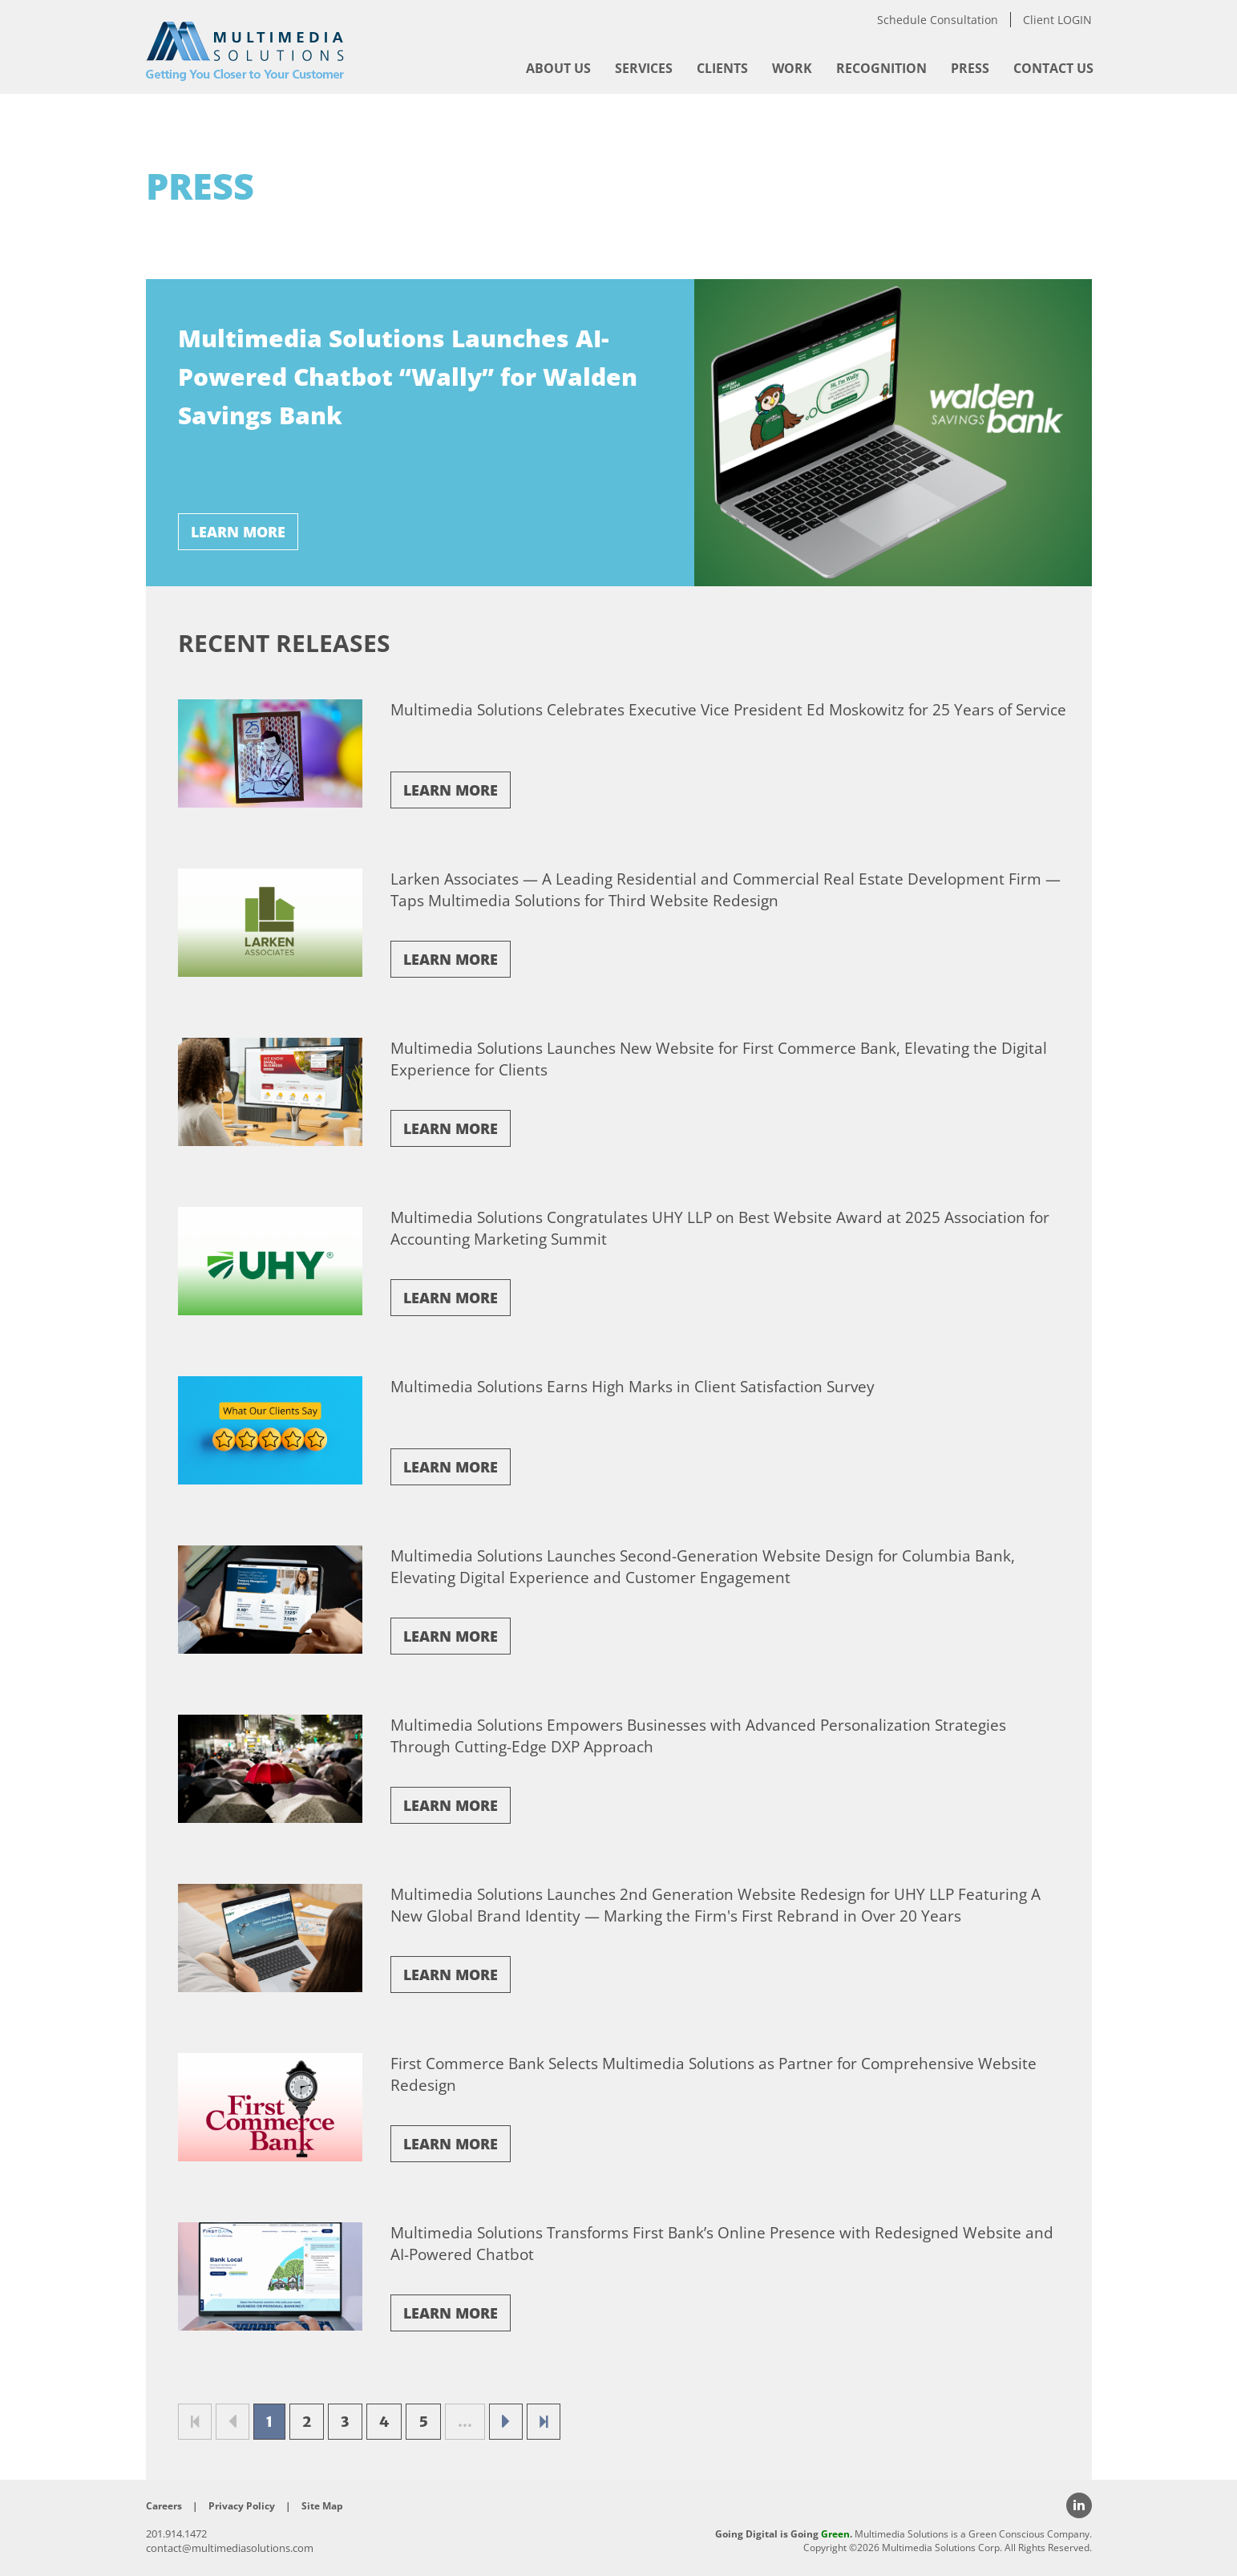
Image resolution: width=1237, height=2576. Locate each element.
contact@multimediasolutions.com (229, 2548)
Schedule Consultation (937, 19)
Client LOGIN (1057, 19)
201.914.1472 (176, 2533)
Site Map (322, 2506)
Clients (722, 68)
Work (792, 68)
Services (644, 68)
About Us (558, 68)
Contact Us (1053, 68)
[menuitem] (558, 68)
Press (970, 68)
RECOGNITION (881, 68)
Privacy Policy (241, 2506)
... (465, 2421)
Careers (164, 2506)
